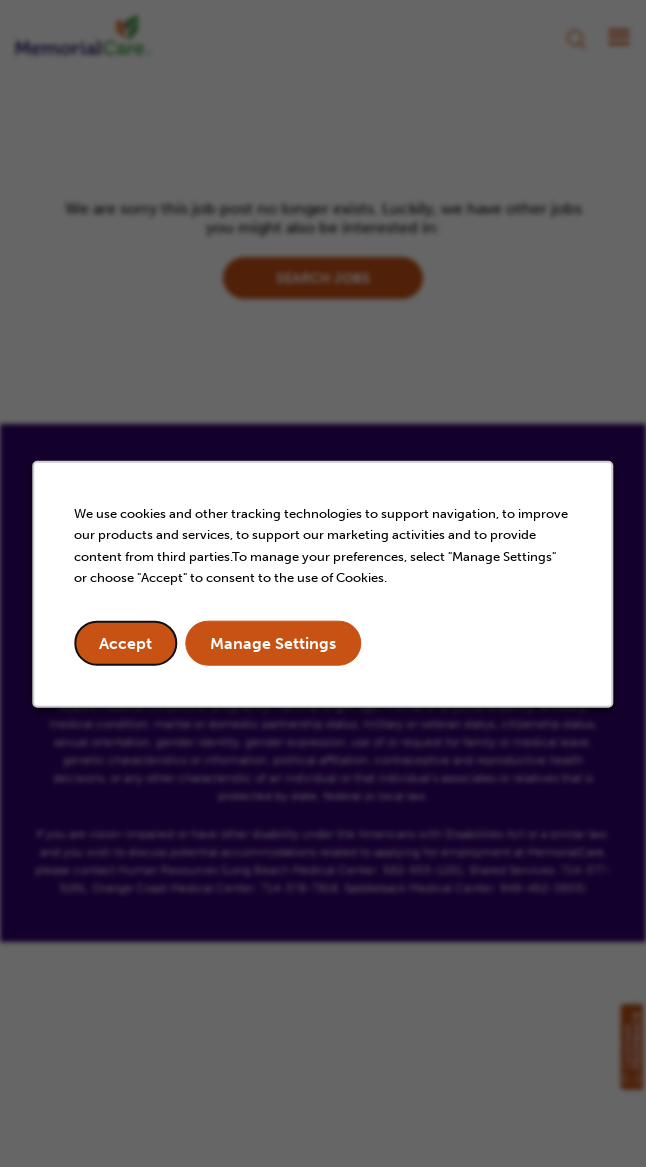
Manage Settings (273, 642)
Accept (125, 642)
